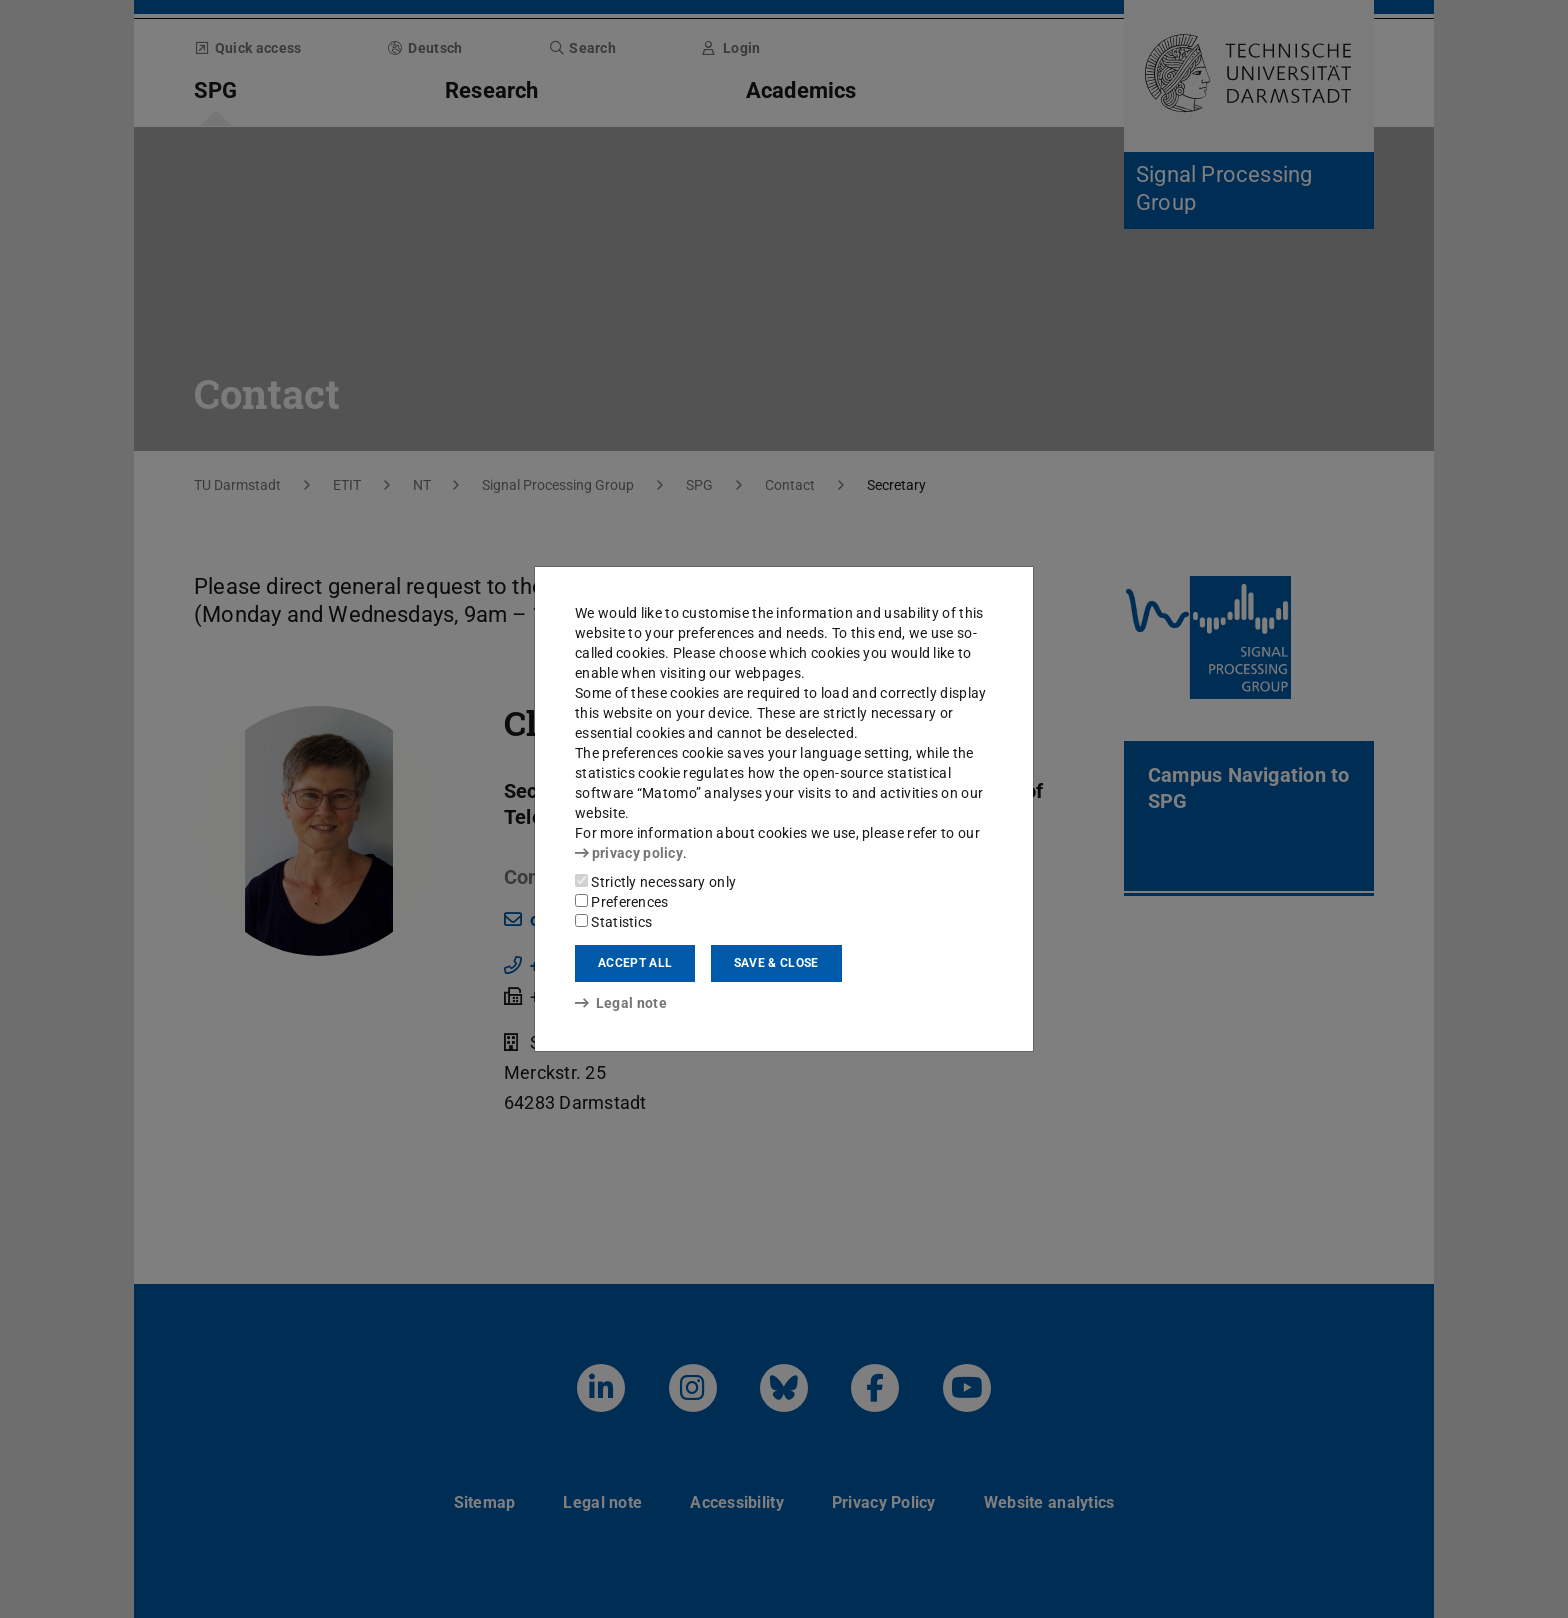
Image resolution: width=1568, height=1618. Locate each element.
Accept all (635, 963)
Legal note (621, 1003)
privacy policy (629, 853)
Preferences (622, 902)
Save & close (776, 963)
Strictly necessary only (655, 882)
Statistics (613, 922)
